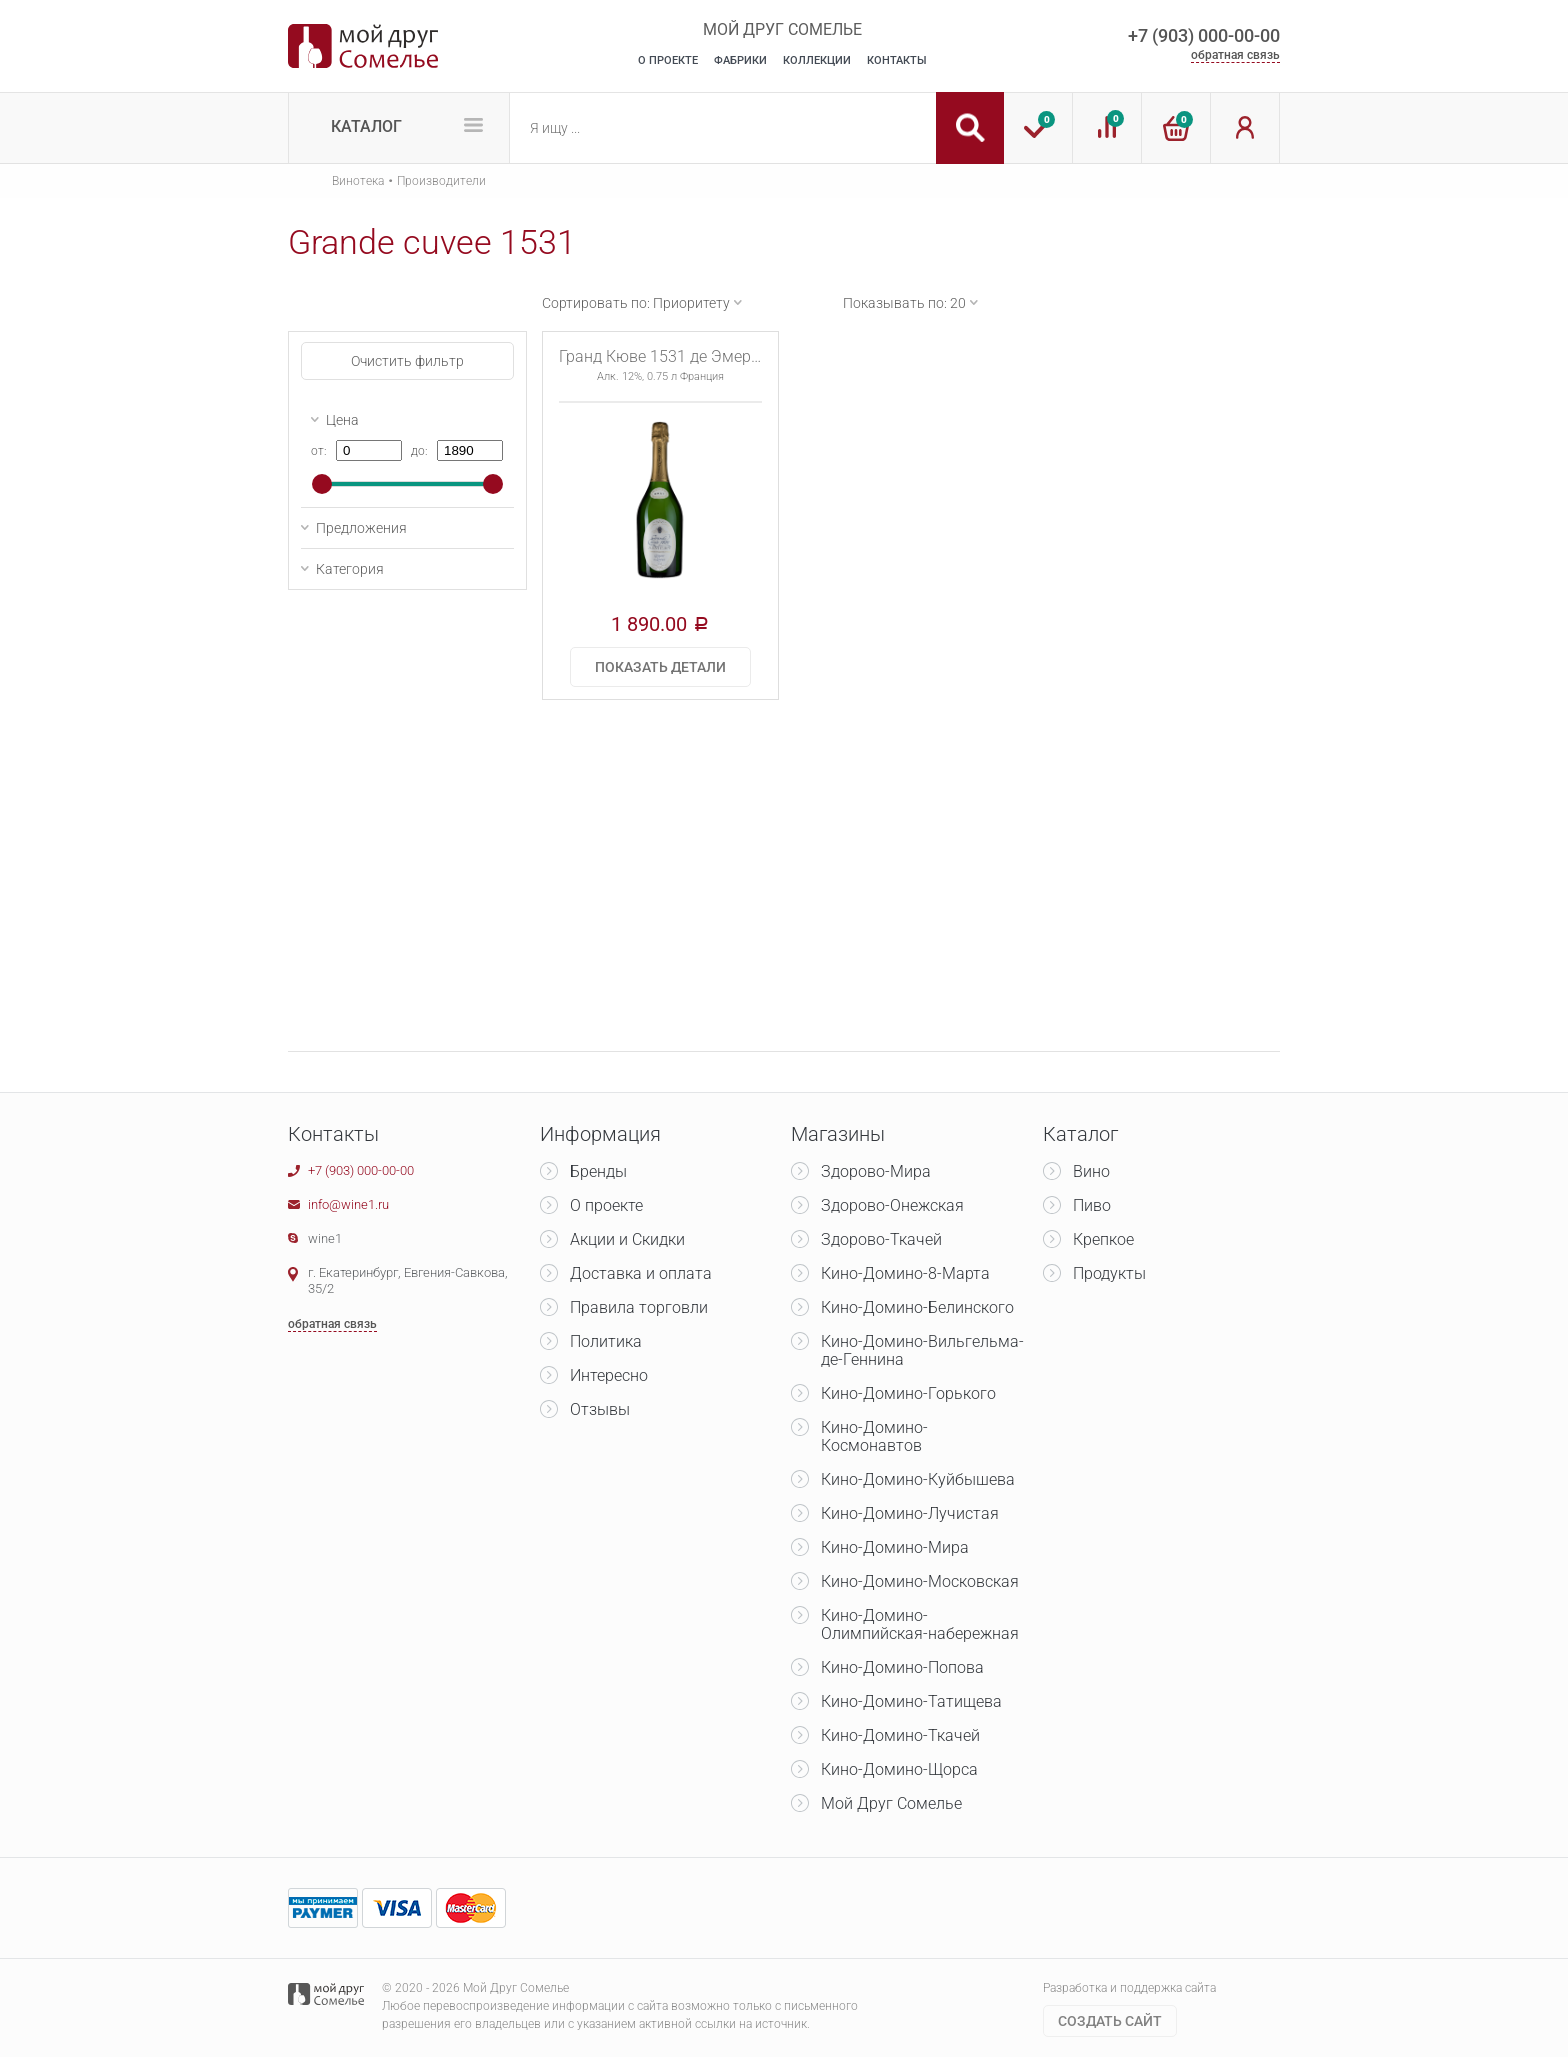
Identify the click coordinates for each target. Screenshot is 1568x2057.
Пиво (1092, 1205)
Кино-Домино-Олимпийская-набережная (920, 1624)
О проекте (606, 1205)
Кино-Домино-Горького (908, 1393)
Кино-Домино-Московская (920, 1581)
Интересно (609, 1375)
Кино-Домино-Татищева (911, 1701)
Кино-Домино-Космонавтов (874, 1436)
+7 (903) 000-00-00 (1204, 35)
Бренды (598, 1171)
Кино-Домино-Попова (902, 1667)
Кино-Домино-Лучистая (910, 1513)
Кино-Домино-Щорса (899, 1769)
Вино (1091, 1171)
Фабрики (740, 60)
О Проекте (668, 60)
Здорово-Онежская (892, 1205)
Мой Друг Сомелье (891, 1803)
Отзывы (600, 1409)
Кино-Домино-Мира (895, 1547)
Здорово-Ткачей (881, 1239)
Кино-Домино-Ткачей (900, 1735)
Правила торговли (639, 1307)
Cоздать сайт (1110, 2021)
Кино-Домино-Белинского (917, 1307)
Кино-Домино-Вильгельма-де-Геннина (922, 1350)
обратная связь (1235, 55)
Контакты (897, 60)
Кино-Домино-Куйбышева (918, 1479)
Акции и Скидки (627, 1239)
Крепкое (1103, 1239)
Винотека (358, 181)
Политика (606, 1341)
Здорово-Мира (876, 1171)
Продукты (1109, 1273)
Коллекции (817, 60)
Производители (441, 181)
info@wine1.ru (348, 1204)
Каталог (366, 126)
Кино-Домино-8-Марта (905, 1273)
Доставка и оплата (641, 1273)
